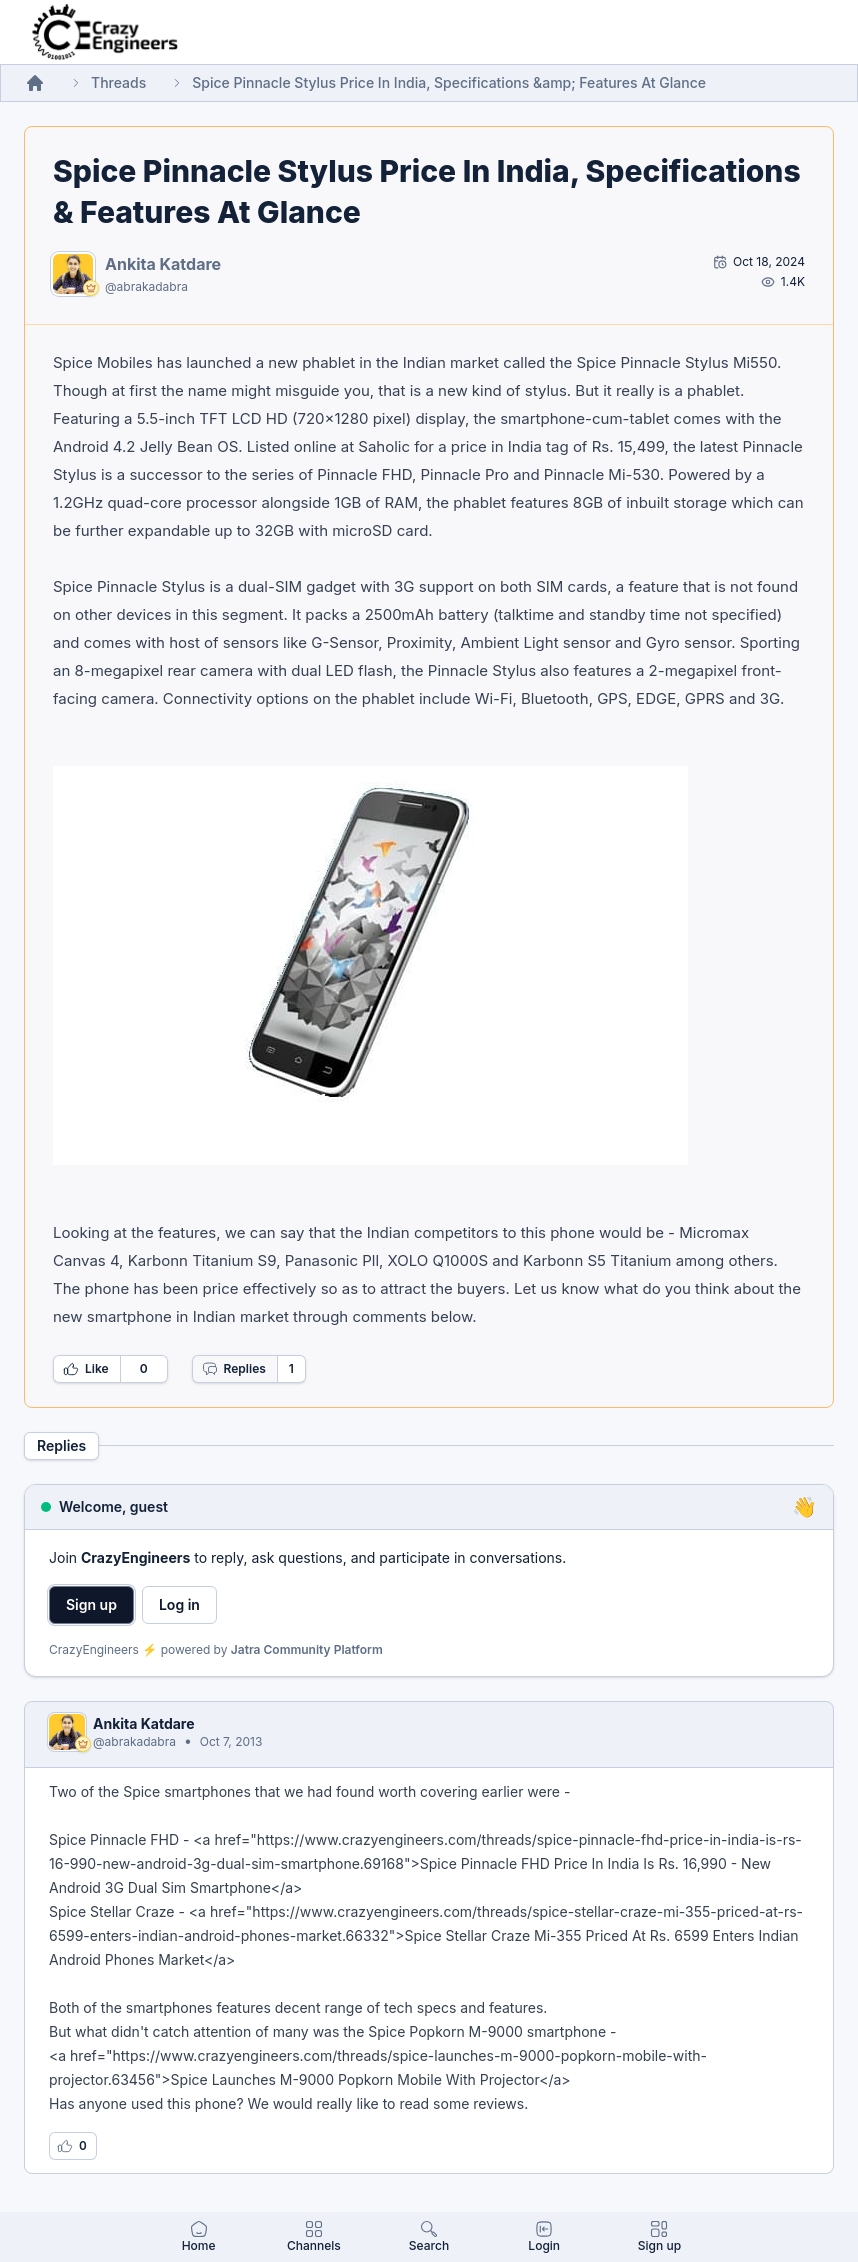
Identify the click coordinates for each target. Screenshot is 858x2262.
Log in (179, 1604)
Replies (234, 1369)
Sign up (91, 1604)
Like (86, 1369)
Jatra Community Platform (307, 1649)
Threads (118, 82)
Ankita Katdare (163, 264)
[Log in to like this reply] (73, 2146)
